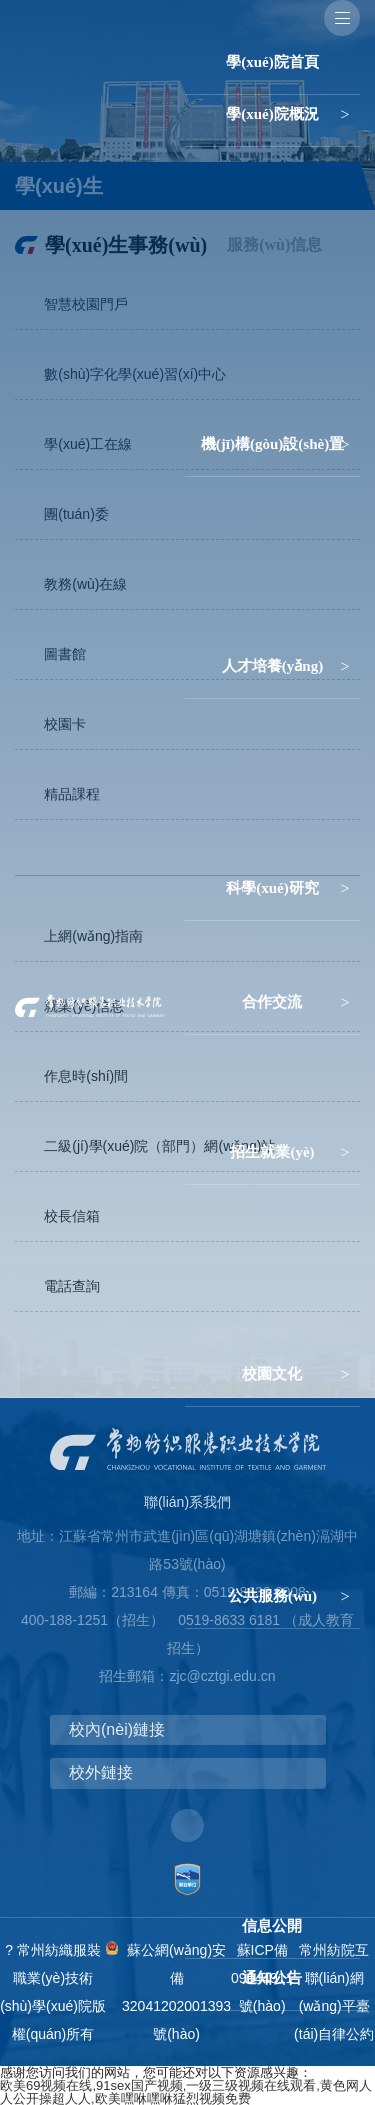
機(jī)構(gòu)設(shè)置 (272, 444)
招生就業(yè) (272, 1152)
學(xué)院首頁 (272, 62)
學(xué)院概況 (272, 114)
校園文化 (272, 1374)
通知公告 (272, 1978)
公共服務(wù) (272, 1596)
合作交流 (272, 1002)
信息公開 (272, 1926)
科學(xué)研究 (272, 888)
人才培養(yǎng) (272, 666)
